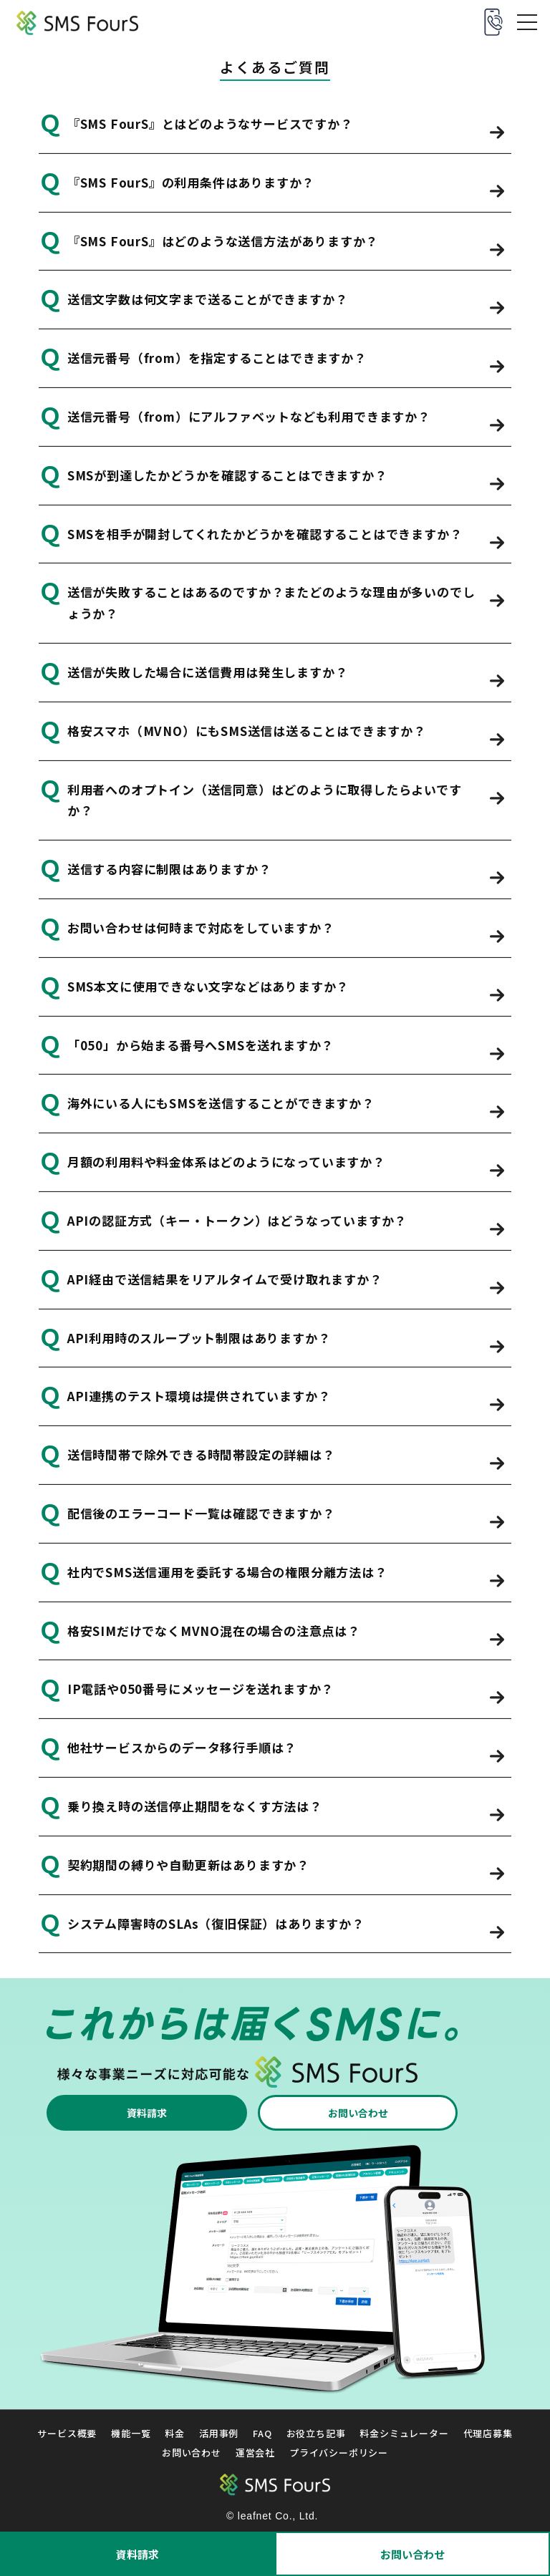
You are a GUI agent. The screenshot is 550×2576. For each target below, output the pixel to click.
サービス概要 (67, 2434)
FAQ (262, 2434)
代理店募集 (488, 2434)
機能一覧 (130, 2434)
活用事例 (218, 2434)
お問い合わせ (412, 2554)
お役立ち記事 (316, 2434)
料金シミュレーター (404, 2434)
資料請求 (137, 2554)
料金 (175, 2434)
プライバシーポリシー (338, 2452)
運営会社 (255, 2452)
